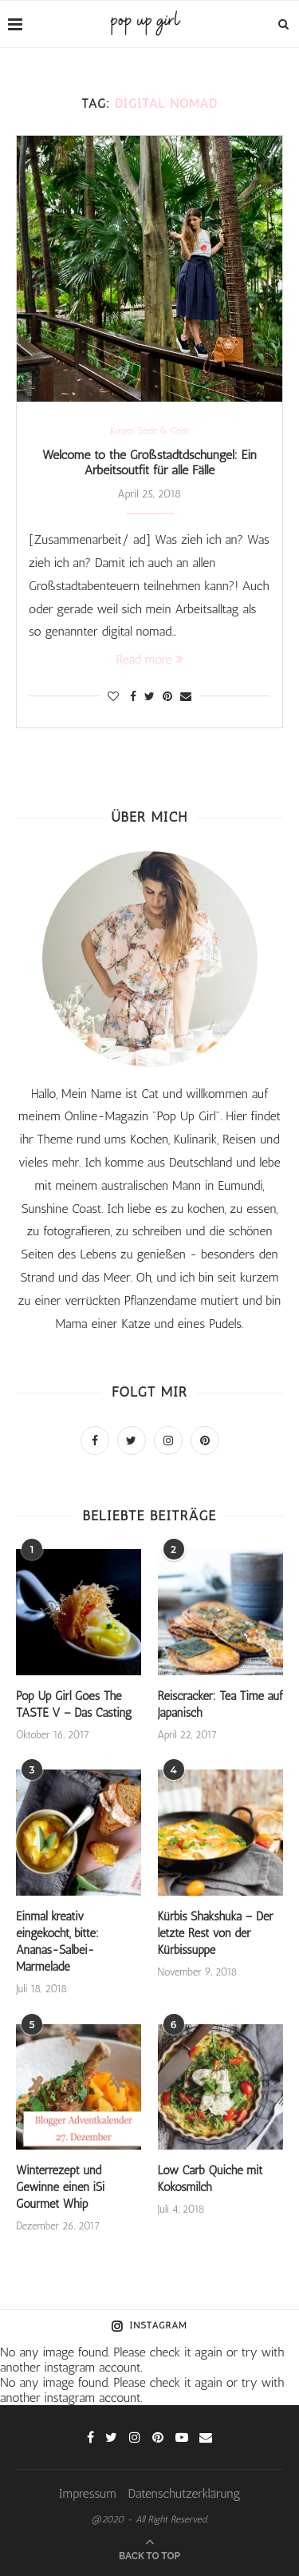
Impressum (87, 2493)
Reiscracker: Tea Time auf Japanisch (220, 1704)
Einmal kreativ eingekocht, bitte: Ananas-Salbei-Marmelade (57, 1941)
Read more (149, 659)
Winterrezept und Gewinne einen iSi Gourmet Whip (60, 2187)
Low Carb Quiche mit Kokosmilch (210, 2178)
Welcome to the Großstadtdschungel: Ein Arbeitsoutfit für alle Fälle (149, 462)
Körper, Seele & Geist (149, 431)
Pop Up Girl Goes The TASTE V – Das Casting (74, 1704)
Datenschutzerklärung (184, 2493)
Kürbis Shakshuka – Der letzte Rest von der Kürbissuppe (215, 1933)
